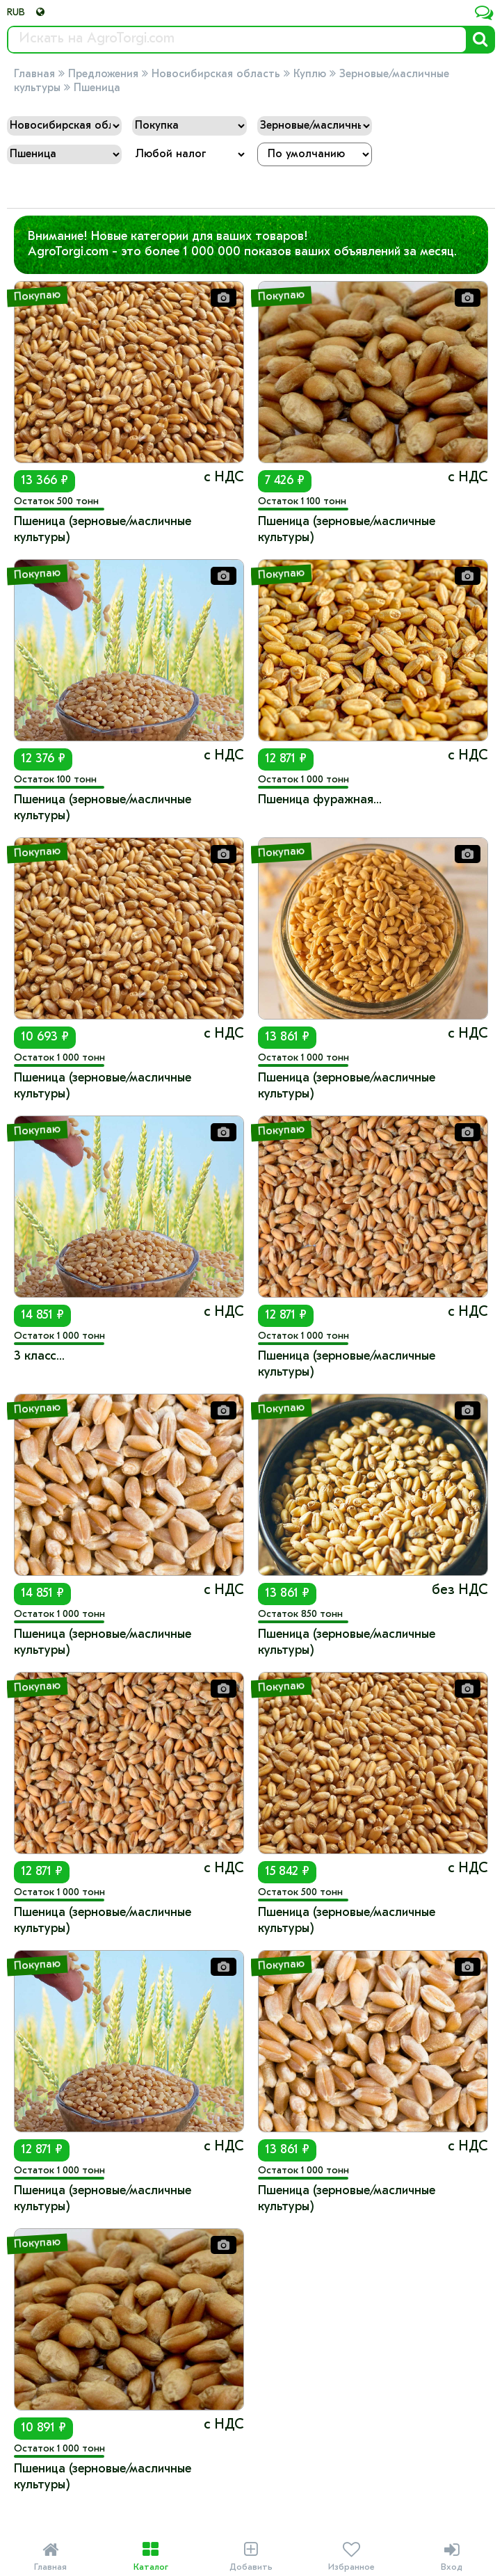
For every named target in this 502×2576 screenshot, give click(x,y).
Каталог (150, 2556)
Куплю (309, 74)
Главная (34, 74)
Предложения (103, 74)
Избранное (351, 2556)
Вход (452, 2556)
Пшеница (97, 88)
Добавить (251, 2556)
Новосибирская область (216, 74)
